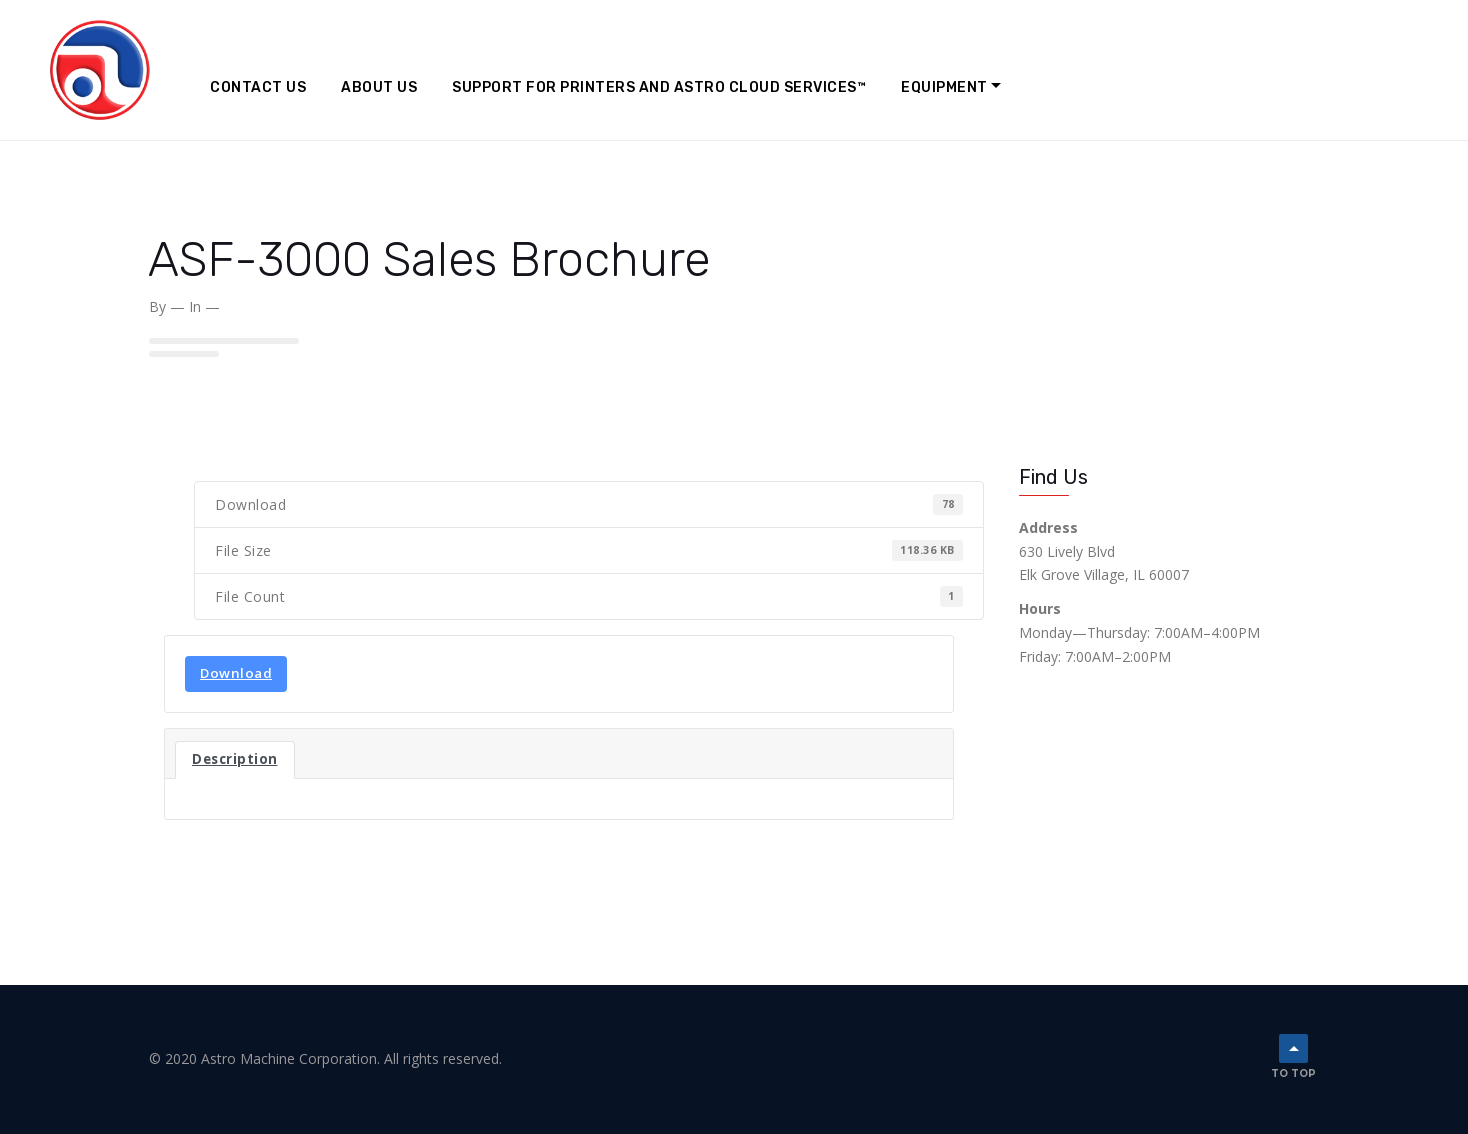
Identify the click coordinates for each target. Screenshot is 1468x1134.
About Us (379, 87)
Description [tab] (235, 759)
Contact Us (258, 87)
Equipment (944, 87)
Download (236, 673)
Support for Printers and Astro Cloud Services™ (659, 87)
